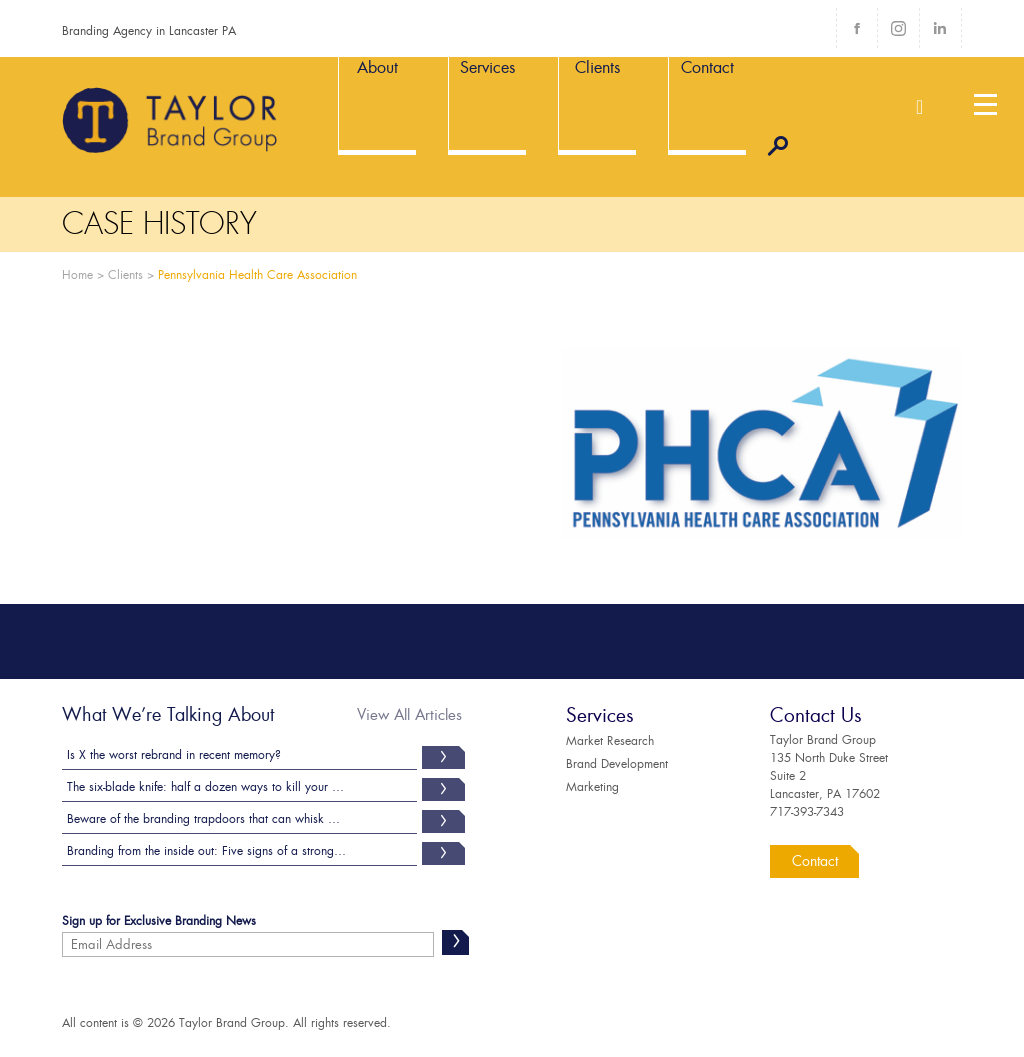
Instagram (898, 28)
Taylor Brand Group (171, 120)
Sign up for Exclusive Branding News (159, 922)
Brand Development (617, 764)
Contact (815, 861)
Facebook (857, 28)
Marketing (592, 787)
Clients (125, 275)
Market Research (610, 741)
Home (77, 275)
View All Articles (409, 715)
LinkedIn (940, 28)
